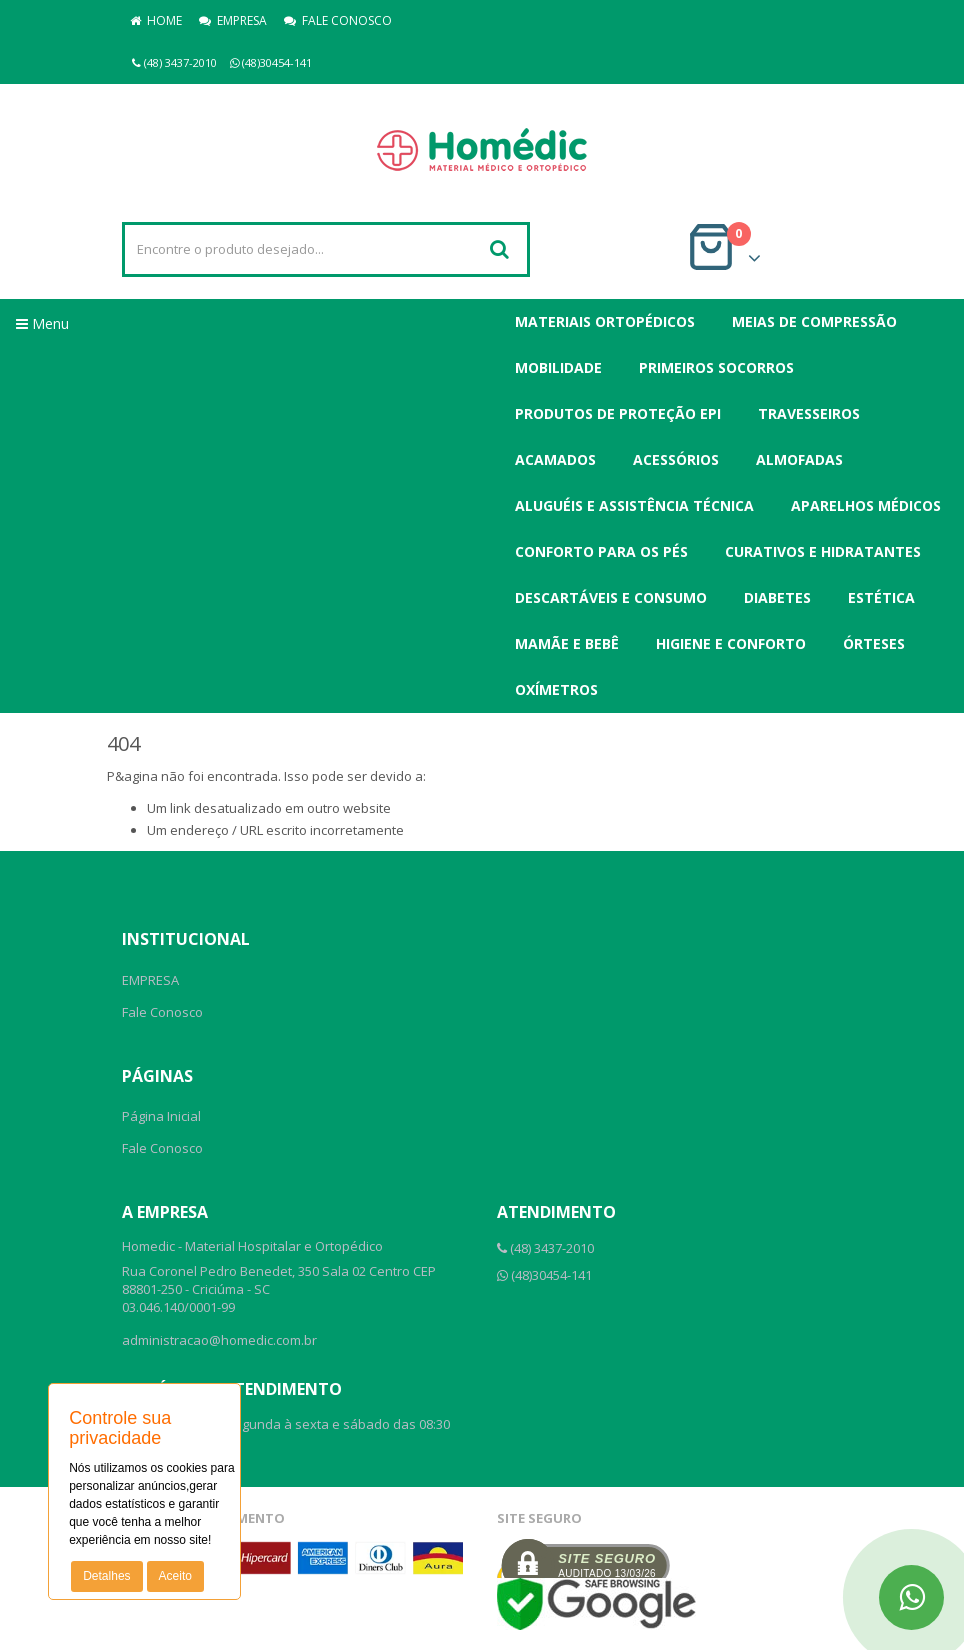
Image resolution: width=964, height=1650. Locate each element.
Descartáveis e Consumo (611, 597)
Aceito (175, 1576)
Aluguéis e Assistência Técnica (634, 505)
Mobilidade (558, 367)
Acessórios (676, 459)
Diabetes (777, 597)
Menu (42, 323)
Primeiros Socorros (716, 367)
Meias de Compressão (814, 321)
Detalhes (106, 1576)
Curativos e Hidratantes (823, 551)
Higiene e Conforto (731, 643)
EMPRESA (233, 20)
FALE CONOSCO (338, 20)
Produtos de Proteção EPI (618, 413)
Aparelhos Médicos (866, 505)
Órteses (874, 643)
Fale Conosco (162, 1012)
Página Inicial (161, 1116)
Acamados (555, 459)
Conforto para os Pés (601, 551)
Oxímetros (556, 689)
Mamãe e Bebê (567, 643)
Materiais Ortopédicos (605, 321)
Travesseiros (809, 413)
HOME (156, 20)
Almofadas (799, 459)
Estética (881, 597)
